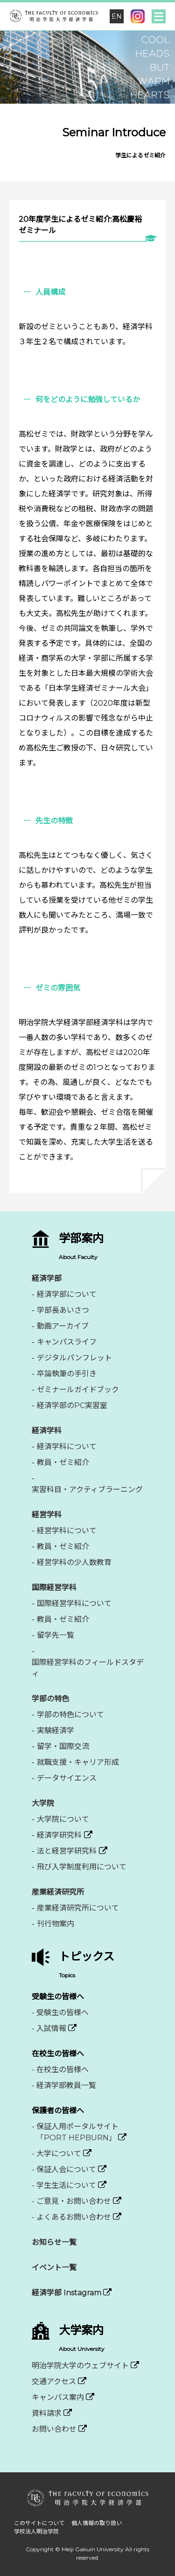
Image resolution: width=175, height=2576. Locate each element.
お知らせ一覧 (54, 2242)
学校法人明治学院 (36, 2531)
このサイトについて (39, 2522)
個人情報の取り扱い (96, 2522)
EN (117, 16)
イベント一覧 (54, 2267)
